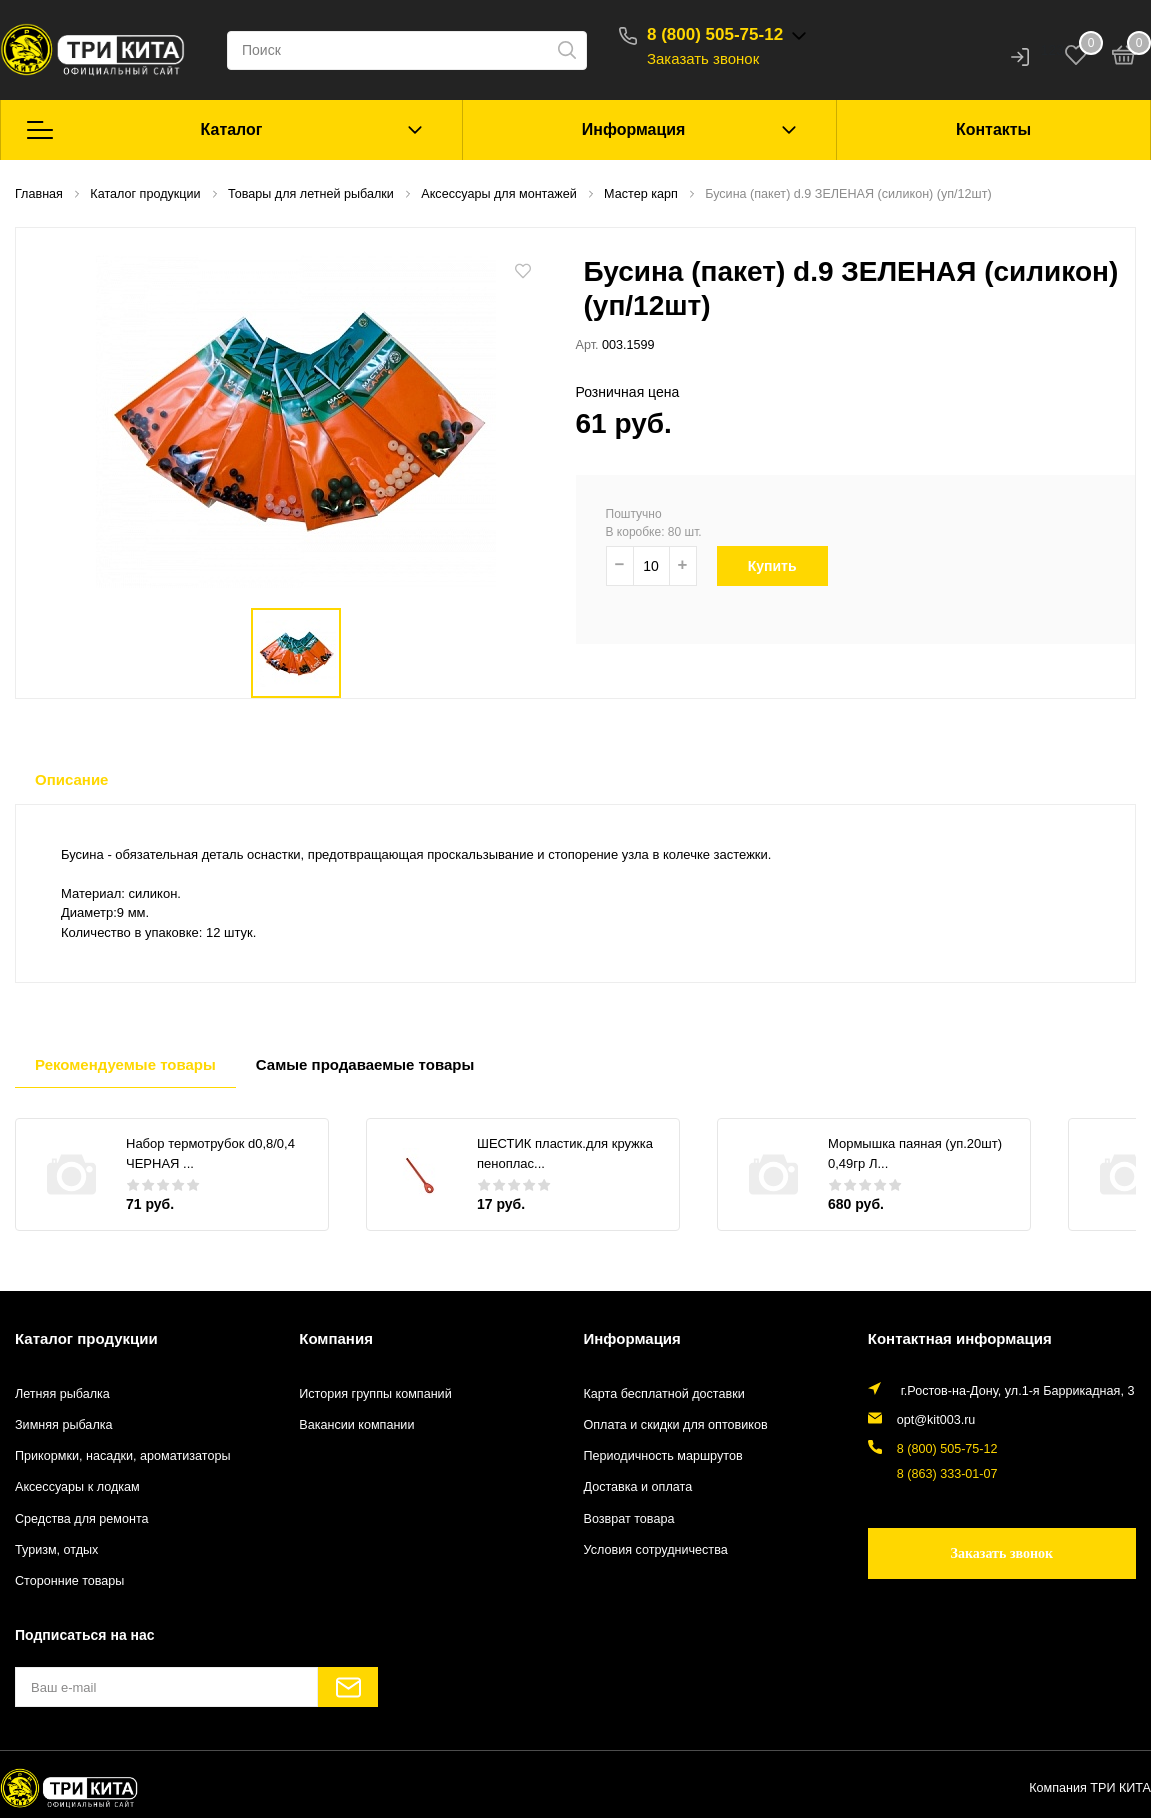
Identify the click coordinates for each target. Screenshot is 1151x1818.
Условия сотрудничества (656, 1550)
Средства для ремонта (82, 1519)
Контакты (993, 129)
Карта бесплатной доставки (664, 1394)
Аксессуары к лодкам (77, 1487)
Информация (634, 129)
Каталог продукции (86, 1338)
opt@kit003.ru (936, 1420)
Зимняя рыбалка (64, 1425)
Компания (336, 1338)
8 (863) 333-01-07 (947, 1474)
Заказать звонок (703, 58)
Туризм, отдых (56, 1550)
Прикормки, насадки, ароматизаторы (123, 1456)
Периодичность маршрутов (663, 1456)
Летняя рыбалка (62, 1394)
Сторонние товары (69, 1581)
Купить (784, 566)
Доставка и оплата (638, 1487)
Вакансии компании (356, 1425)
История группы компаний (375, 1394)
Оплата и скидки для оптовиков (676, 1425)
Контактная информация (960, 1338)
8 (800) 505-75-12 (715, 34)
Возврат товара (629, 1519)
